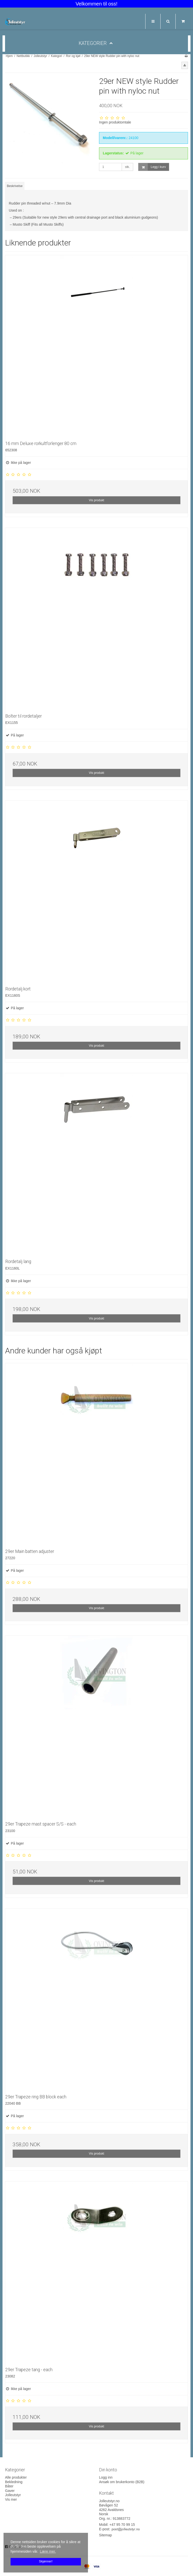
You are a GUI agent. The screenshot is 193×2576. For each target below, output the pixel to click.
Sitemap (105, 2535)
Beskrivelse (15, 186)
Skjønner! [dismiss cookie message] (46, 2561)
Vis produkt (96, 500)
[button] (184, 65)
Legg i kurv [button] (152, 167)
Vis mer (11, 2499)
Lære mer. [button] (48, 2551)
